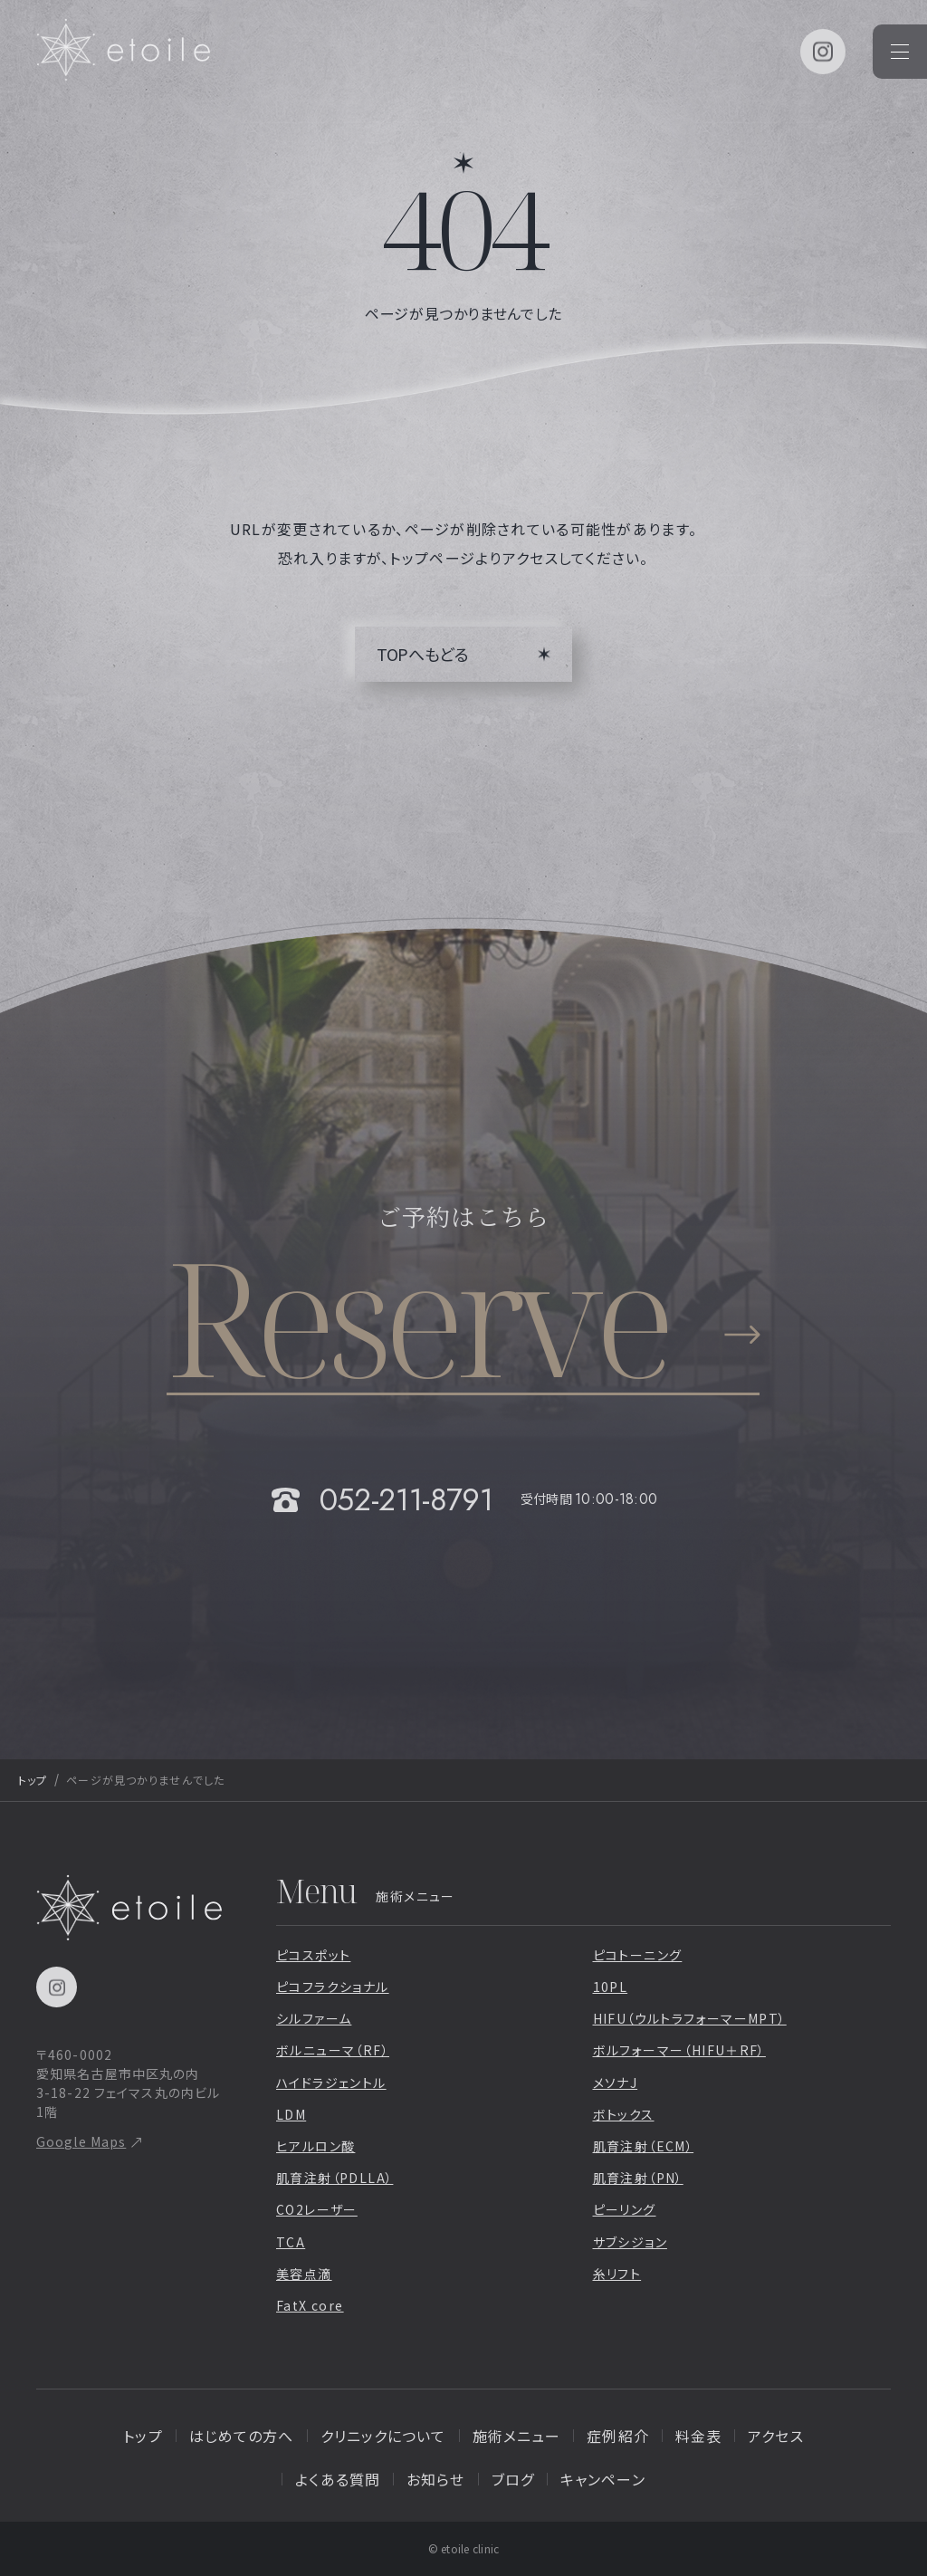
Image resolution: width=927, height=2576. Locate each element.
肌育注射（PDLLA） (334, 2178)
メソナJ (615, 2082)
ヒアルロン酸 (315, 2146)
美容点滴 (304, 2274)
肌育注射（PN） (638, 2178)
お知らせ (435, 2479)
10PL (610, 1986)
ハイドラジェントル (331, 2082)
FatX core (310, 2305)
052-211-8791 (406, 1500)
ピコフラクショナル (332, 1986)
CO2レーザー (317, 2209)
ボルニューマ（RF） (332, 2050)
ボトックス (624, 2114)
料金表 (698, 2436)
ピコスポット (313, 1955)
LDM (291, 2114)
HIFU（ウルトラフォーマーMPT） (690, 2018)
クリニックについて (383, 2436)
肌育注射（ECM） (643, 2146)
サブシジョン (630, 2242)
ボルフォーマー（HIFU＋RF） (679, 2050)
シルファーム (313, 2018)
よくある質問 (337, 2479)
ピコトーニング (638, 1955)
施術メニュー (517, 2436)
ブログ (513, 2479)
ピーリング (624, 2209)
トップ (32, 1779)
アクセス (775, 2436)
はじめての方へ (241, 2436)
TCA (290, 2242)
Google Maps (81, 2141)
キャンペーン (602, 2479)
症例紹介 (617, 2436)
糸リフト (617, 2274)
